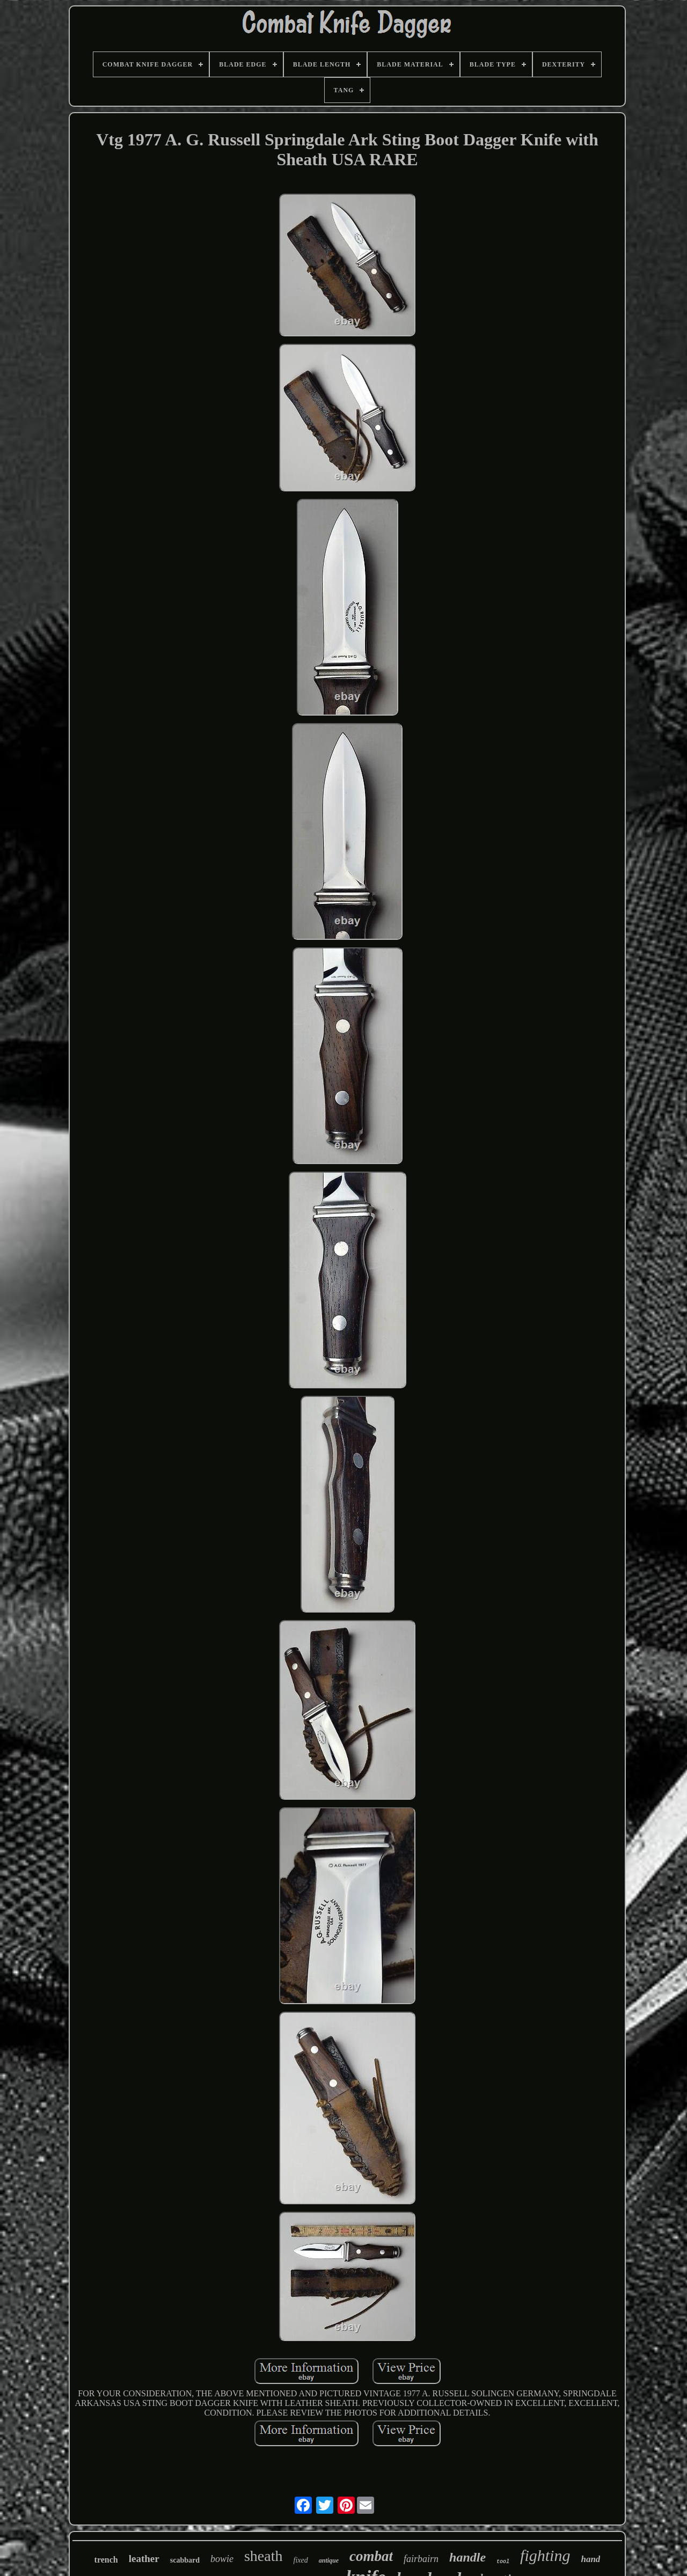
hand (590, 2559)
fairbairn (421, 2558)
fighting (545, 2555)
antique (329, 2560)
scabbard (185, 2560)
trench (106, 2559)
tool (502, 2562)
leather (144, 2558)
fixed (301, 2560)
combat (371, 2556)
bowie (221, 2558)
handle (467, 2557)
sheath (263, 2556)
